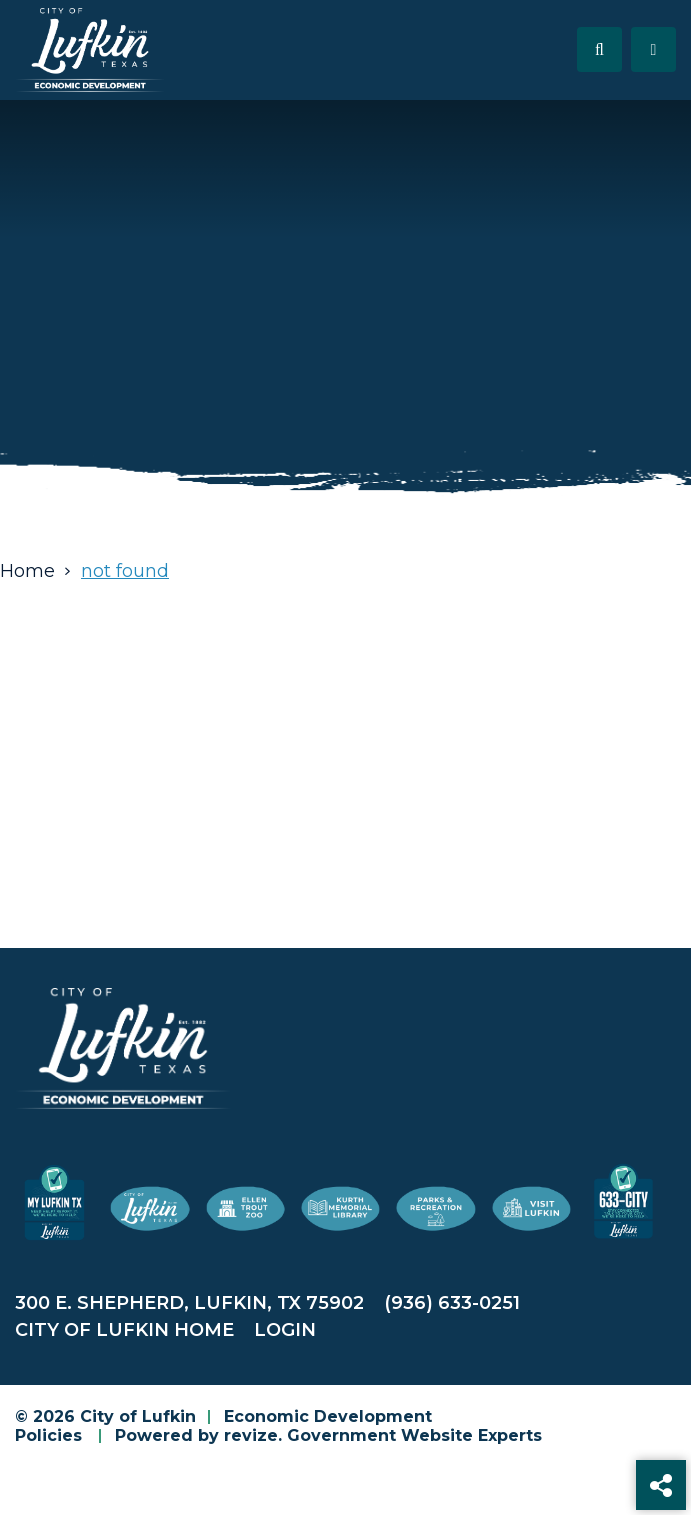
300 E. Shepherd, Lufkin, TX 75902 (189, 1303)
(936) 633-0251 (452, 1303)
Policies (48, 1435)
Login (285, 1330)
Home (27, 571)
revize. (253, 1435)
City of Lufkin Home (124, 1330)
